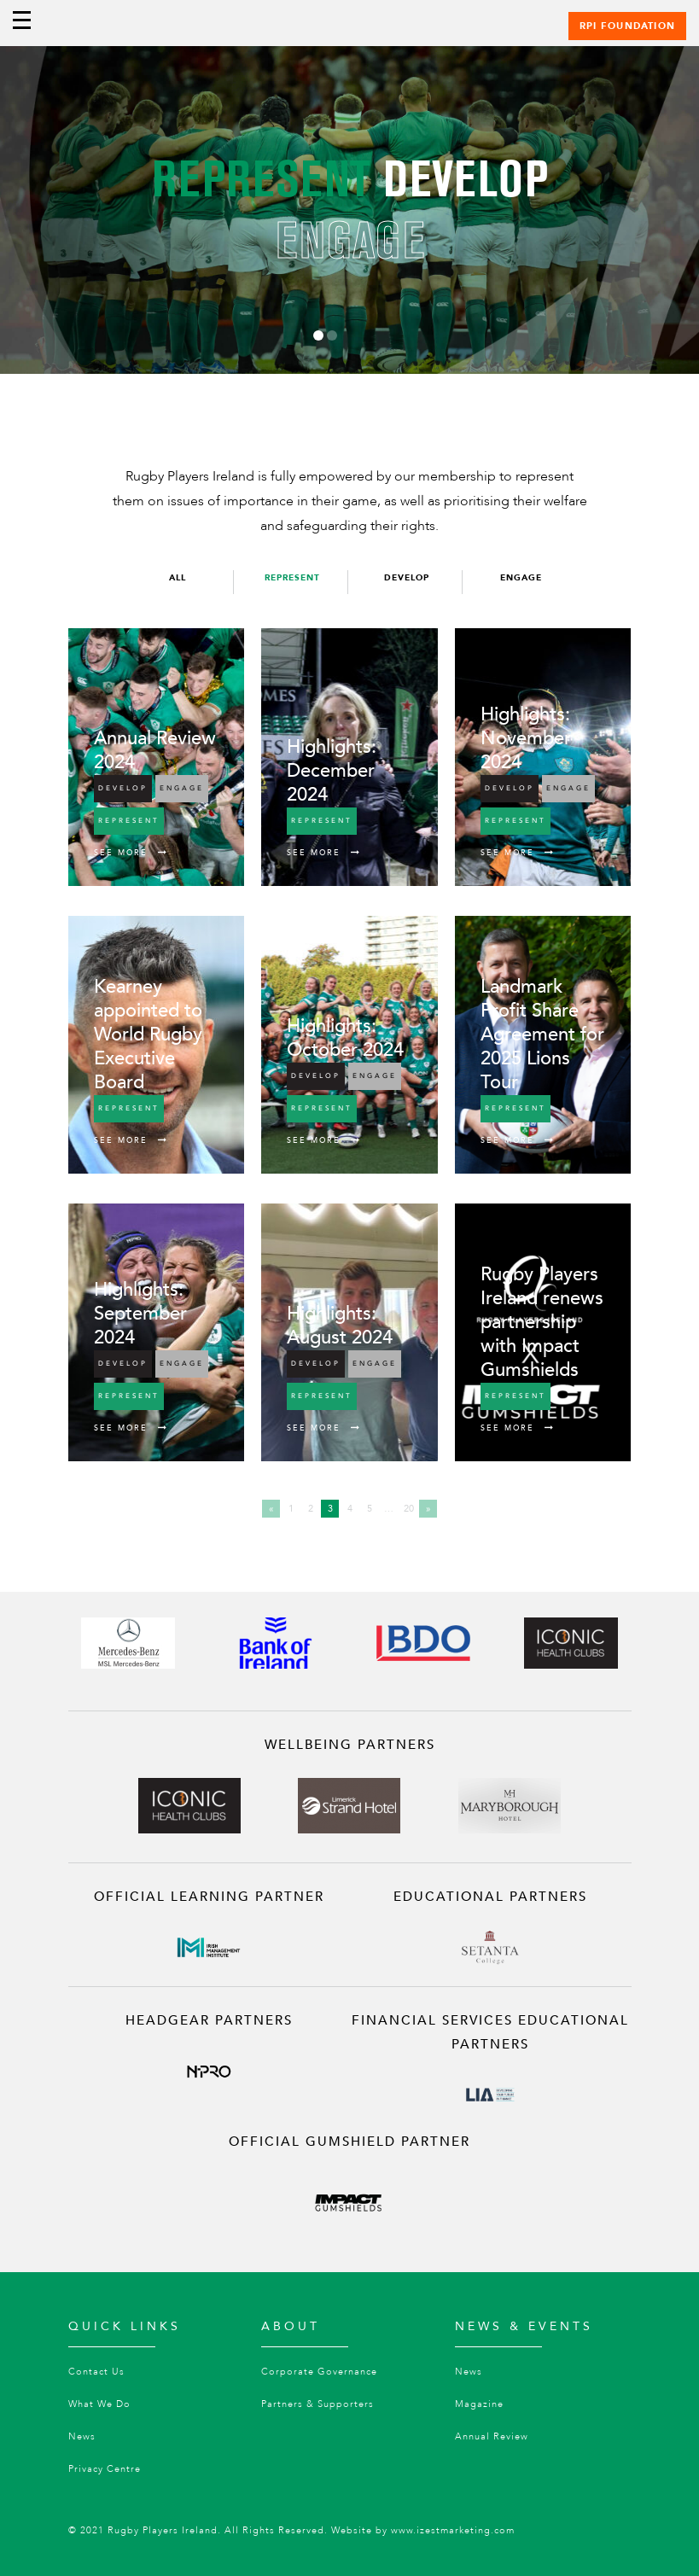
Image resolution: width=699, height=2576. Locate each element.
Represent (292, 578)
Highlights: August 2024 (340, 1325)
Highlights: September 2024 (140, 1313)
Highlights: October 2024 (345, 1038)
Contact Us (96, 2371)
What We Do (99, 2404)
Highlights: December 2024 (331, 771)
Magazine (479, 2404)
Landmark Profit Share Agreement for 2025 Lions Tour (542, 1034)
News (82, 2436)
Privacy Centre (104, 2468)
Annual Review (491, 2436)
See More (131, 853)
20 (409, 1508)
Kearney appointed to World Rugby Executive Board (148, 1034)
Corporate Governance (319, 2371)
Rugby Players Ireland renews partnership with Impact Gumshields (542, 1322)
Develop (406, 578)
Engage (521, 578)
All (177, 578)
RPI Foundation (627, 26)
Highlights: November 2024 (526, 738)
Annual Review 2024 (155, 750)
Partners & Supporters (317, 2404)
